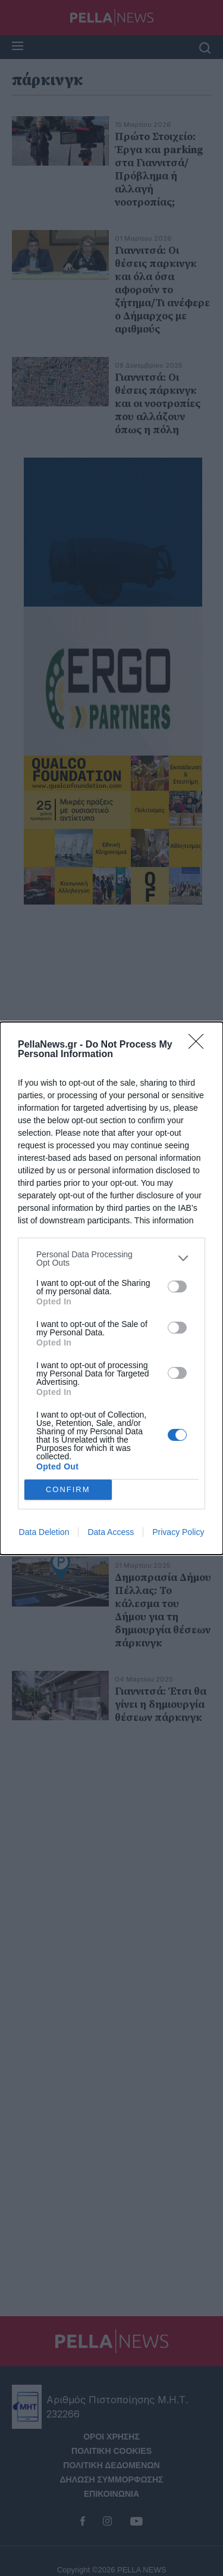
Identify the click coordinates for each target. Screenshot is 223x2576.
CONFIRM (68, 1489)
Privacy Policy (178, 1532)
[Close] (200, 1045)
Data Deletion (44, 1532)
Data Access (110, 1532)
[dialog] (111, 1288)
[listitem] (111, 1258)
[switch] (177, 1286)
